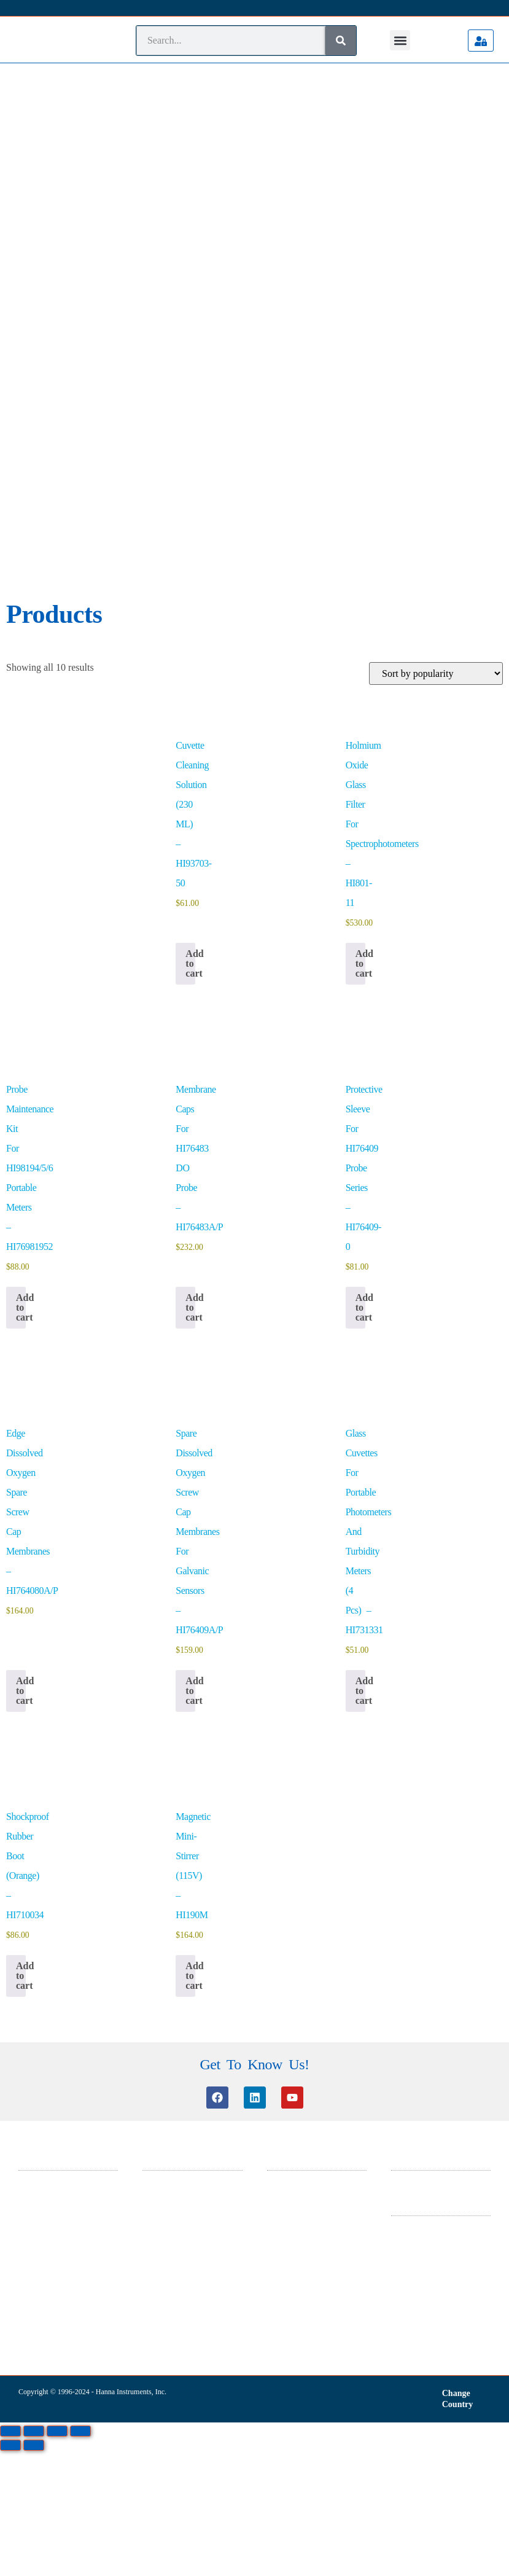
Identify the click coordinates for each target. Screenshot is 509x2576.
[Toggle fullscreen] (33, 2080)
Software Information (176, 1862)
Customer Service (171, 1830)
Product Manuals (169, 1894)
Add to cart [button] (190, 613)
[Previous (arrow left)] (10, 2094)
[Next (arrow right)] (33, 2094)
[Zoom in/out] (10, 2080)
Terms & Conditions (423, 1876)
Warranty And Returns (427, 1908)
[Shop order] (436, 323)
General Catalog (293, 1846)
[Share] (57, 2080)
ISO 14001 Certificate (302, 1862)
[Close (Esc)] (80, 2080)
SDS (274, 1830)
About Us (406, 1830)
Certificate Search (171, 1878)
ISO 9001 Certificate (300, 1878)
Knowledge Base (169, 1846)
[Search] (340, 40)
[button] (400, 40)
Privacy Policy (414, 1892)
